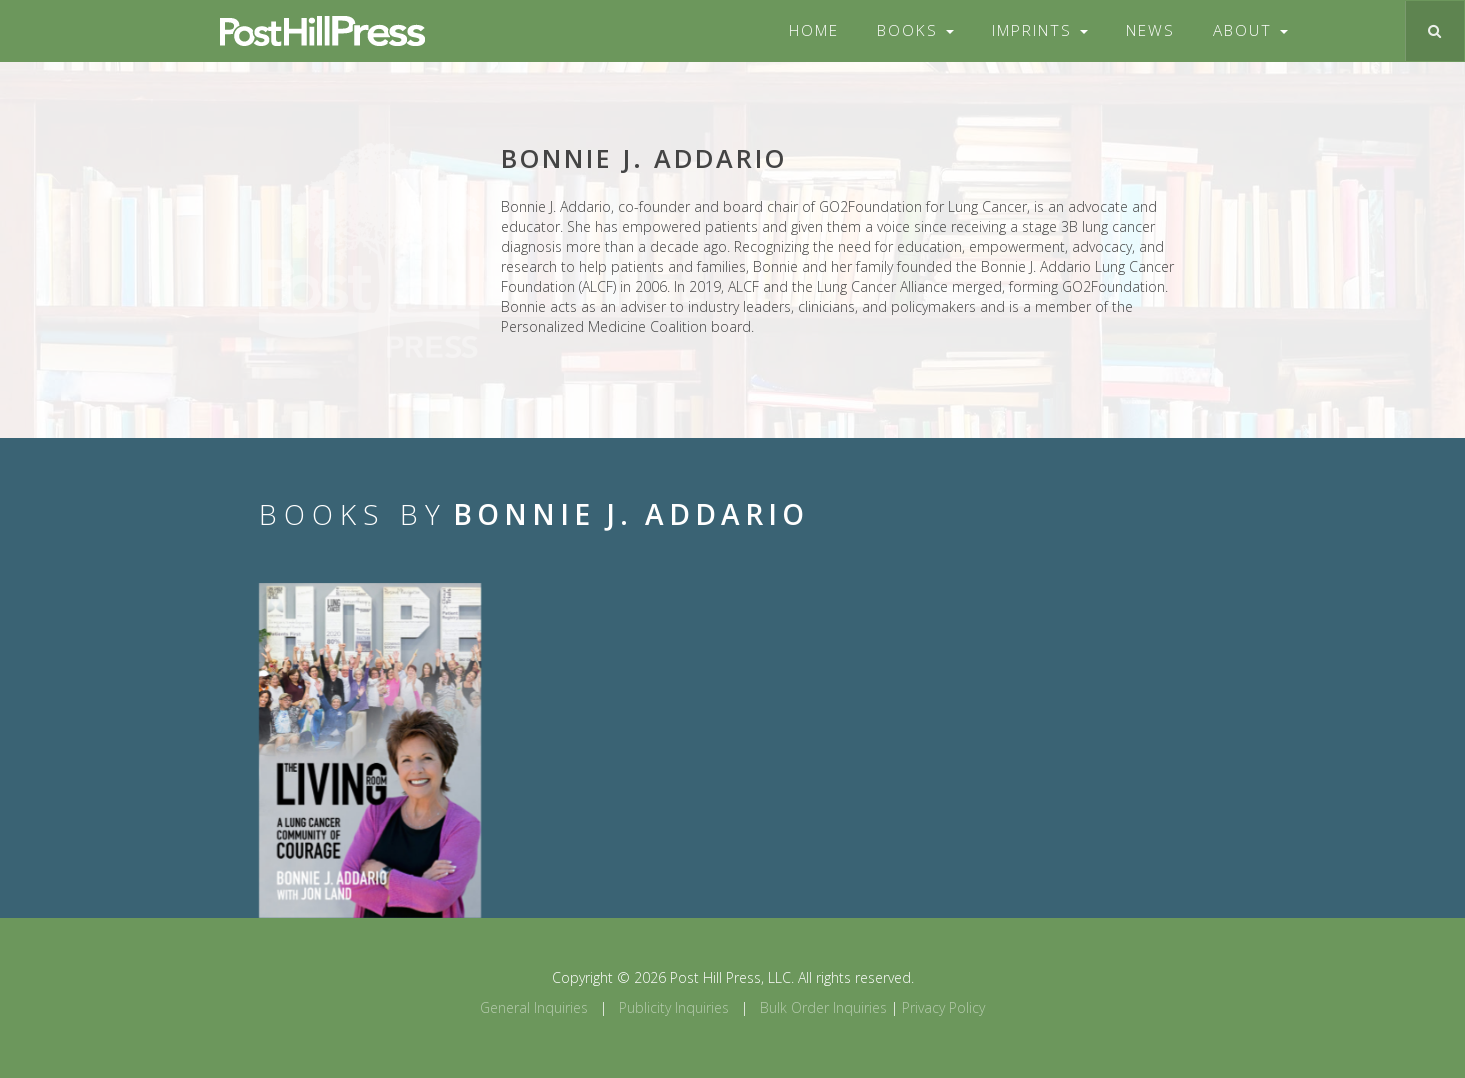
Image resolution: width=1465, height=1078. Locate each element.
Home (814, 30)
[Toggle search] (1434, 31)
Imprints (1040, 30)
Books (915, 30)
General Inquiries (534, 1007)
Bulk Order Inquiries (823, 1007)
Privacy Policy (943, 1007)
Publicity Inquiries (674, 1007)
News (1150, 30)
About (1250, 30)
